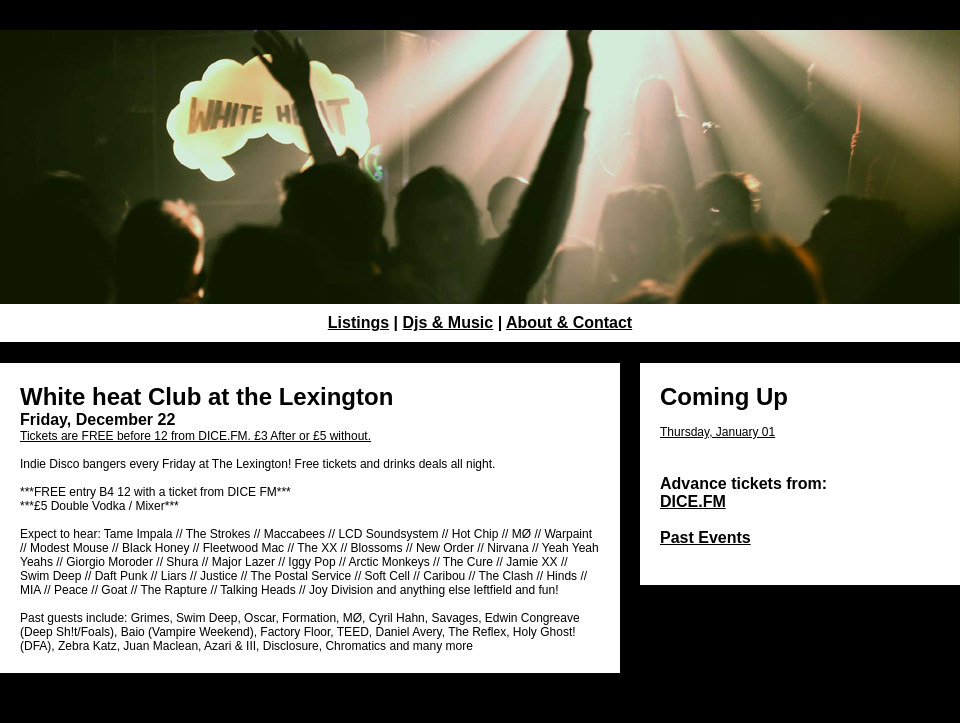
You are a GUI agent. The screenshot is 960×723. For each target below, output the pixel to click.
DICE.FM (693, 501)
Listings (358, 322)
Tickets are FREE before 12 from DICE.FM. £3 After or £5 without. (195, 436)
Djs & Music (448, 322)
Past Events (705, 537)
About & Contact (569, 322)
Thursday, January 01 (717, 432)
